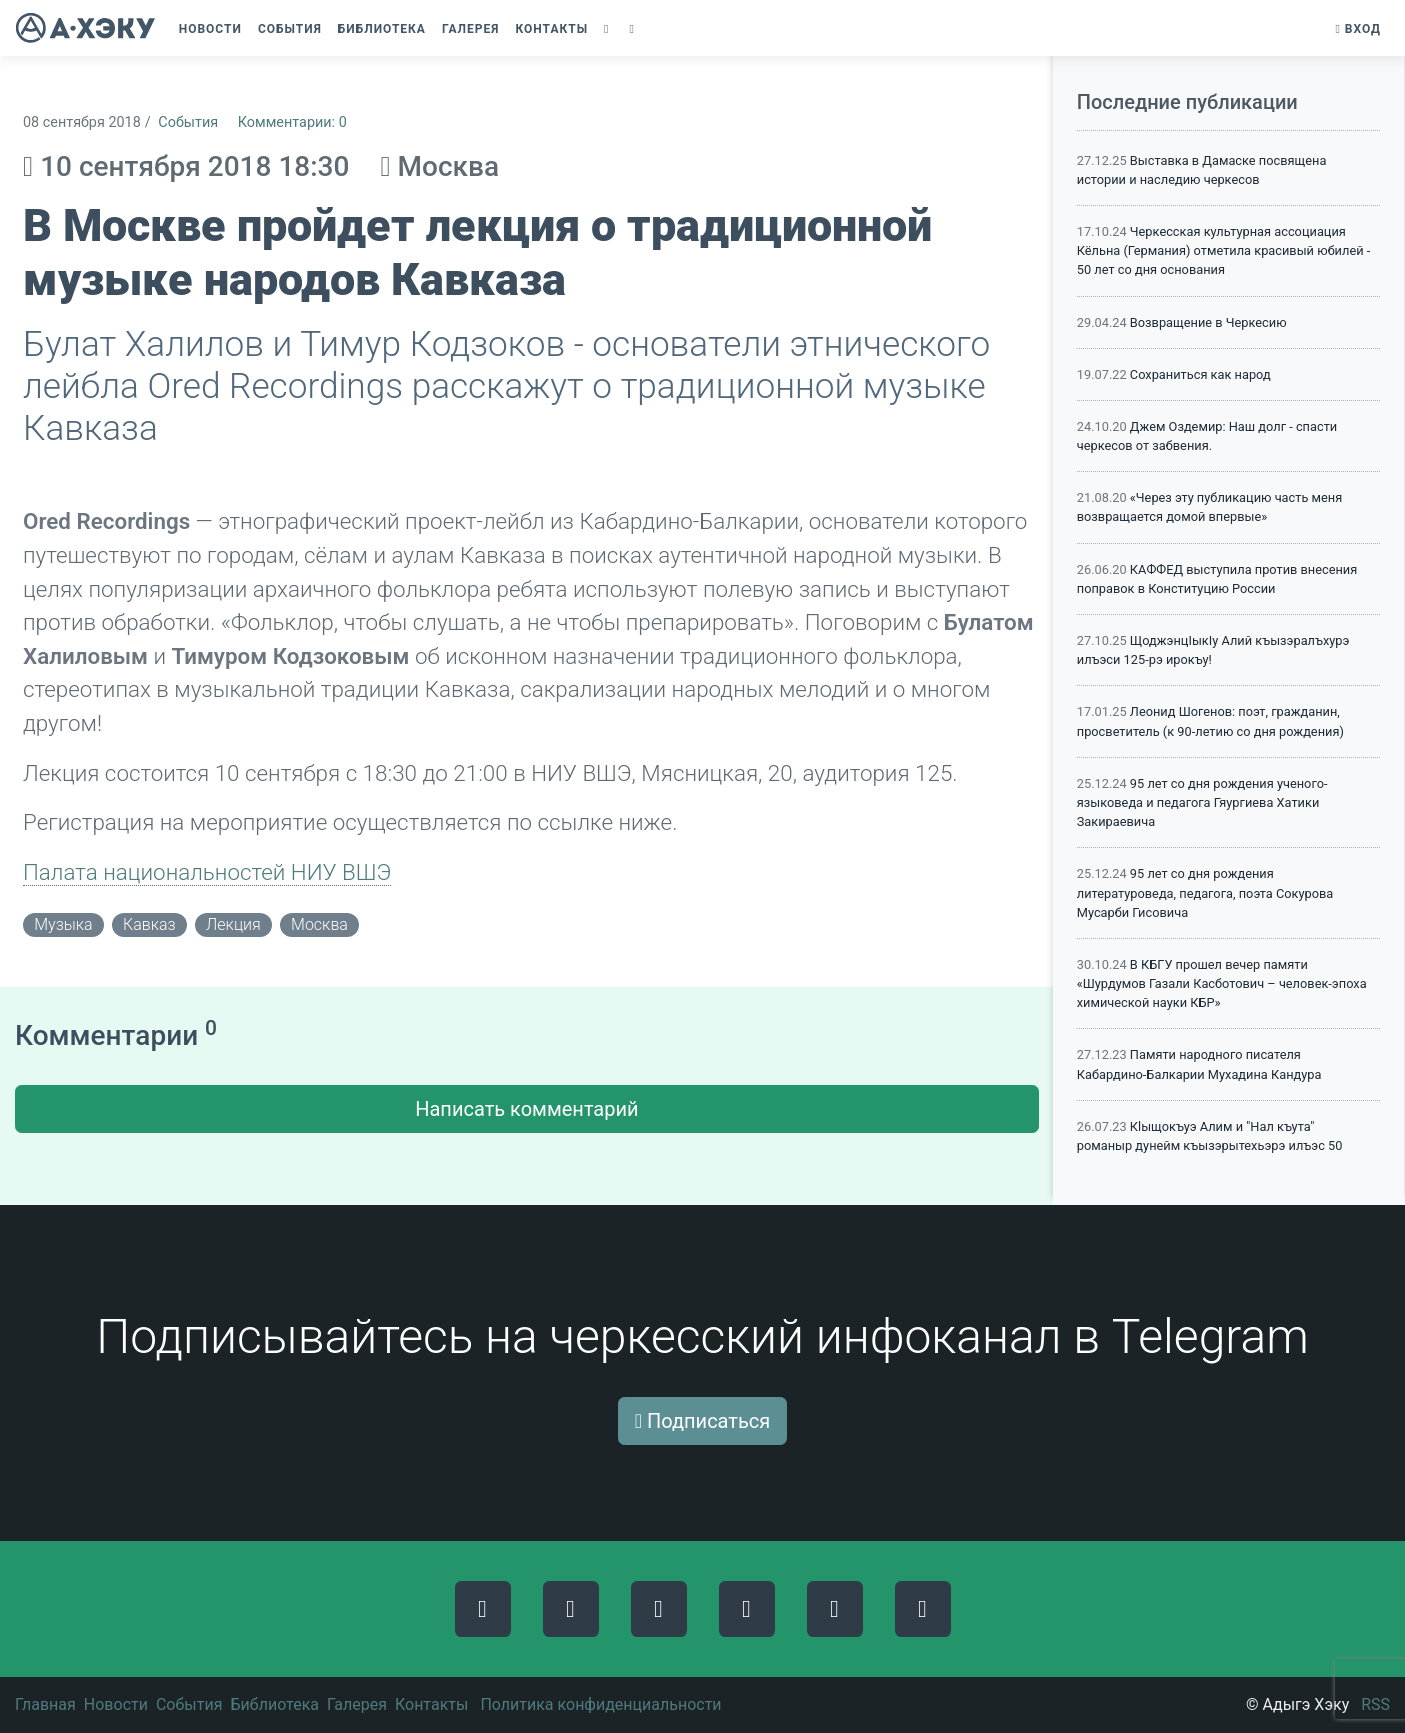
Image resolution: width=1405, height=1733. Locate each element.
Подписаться (703, 1421)
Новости (116, 1704)
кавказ (149, 924)
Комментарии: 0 (292, 122)
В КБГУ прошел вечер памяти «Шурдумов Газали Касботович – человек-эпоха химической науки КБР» (1222, 983)
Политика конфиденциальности (600, 1704)
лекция (233, 924)
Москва (319, 924)
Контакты (431, 1704)
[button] (608, 29)
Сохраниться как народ (1200, 374)
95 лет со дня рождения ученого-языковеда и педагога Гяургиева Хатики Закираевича (1202, 802)
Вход (1358, 29)
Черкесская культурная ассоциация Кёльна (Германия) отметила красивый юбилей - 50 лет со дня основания (1224, 250)
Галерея (357, 1704)
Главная (45, 1704)
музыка (63, 924)
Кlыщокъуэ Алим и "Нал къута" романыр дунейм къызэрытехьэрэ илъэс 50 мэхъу (1210, 1145)
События (188, 122)
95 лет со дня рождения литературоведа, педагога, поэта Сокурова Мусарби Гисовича (1205, 892)
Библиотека (274, 1704)
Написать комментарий (526, 1109)
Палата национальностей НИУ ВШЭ (207, 872)
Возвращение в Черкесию (1208, 322)
